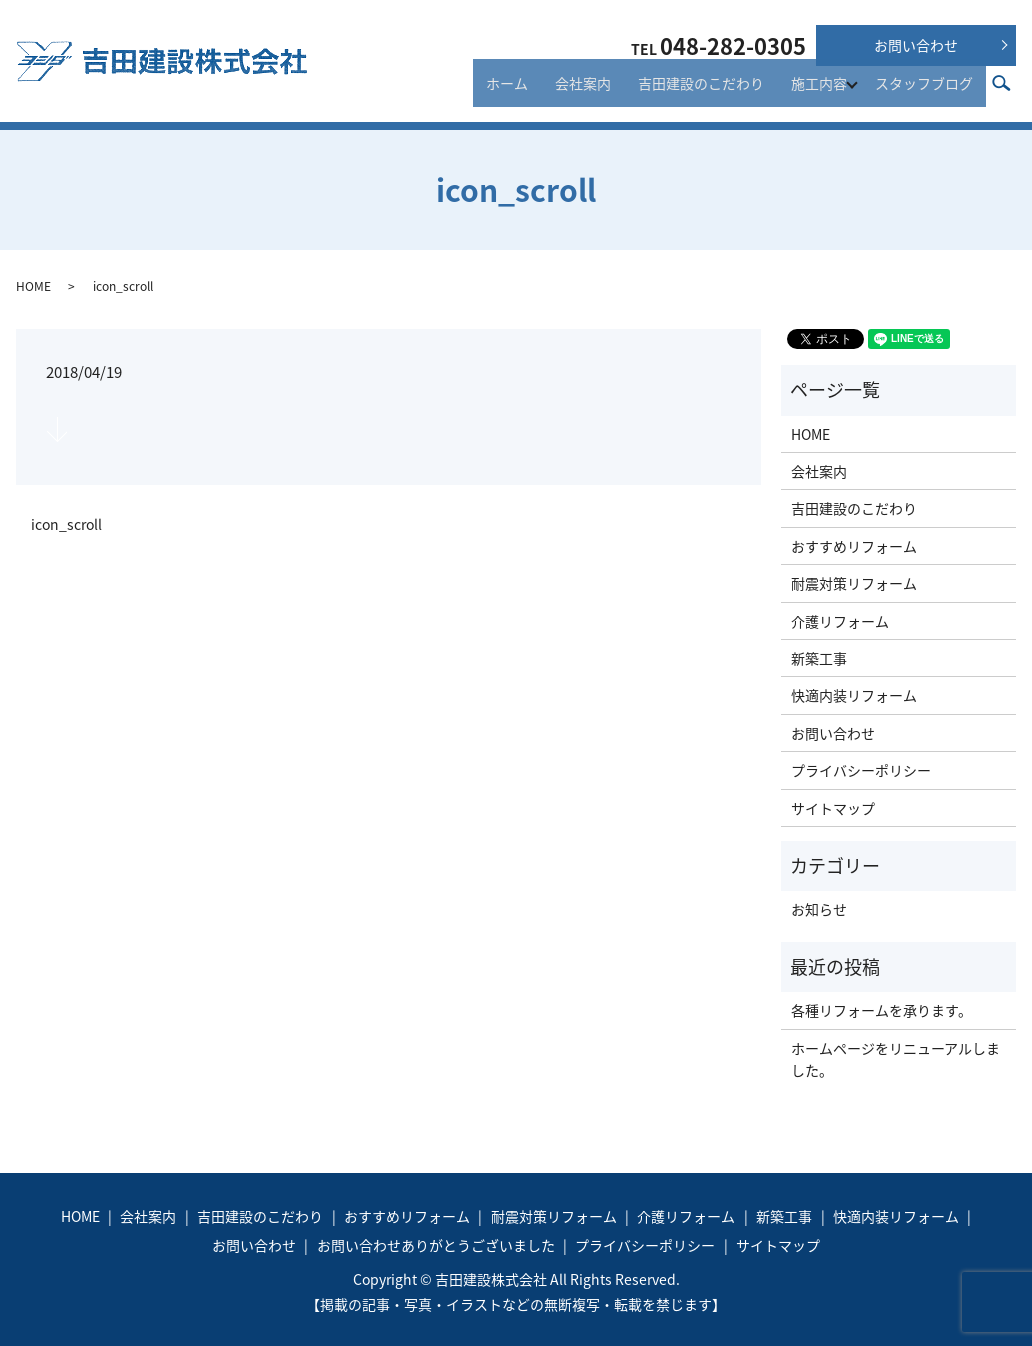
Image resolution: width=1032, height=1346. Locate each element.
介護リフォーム (840, 621)
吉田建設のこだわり (714, 92)
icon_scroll (66, 524)
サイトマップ (833, 808)
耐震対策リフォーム (854, 583)
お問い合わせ (916, 45)
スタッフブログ (929, 92)
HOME (33, 286)
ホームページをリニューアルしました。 (895, 1059)
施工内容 (822, 92)
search (1012, 91)
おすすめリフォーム (854, 546)
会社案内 (607, 92)
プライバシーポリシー (861, 770)
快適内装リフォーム (854, 695)
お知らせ (819, 909)
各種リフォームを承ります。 (881, 1010)
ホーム (541, 92)
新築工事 (819, 658)
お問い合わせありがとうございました (436, 1245)
